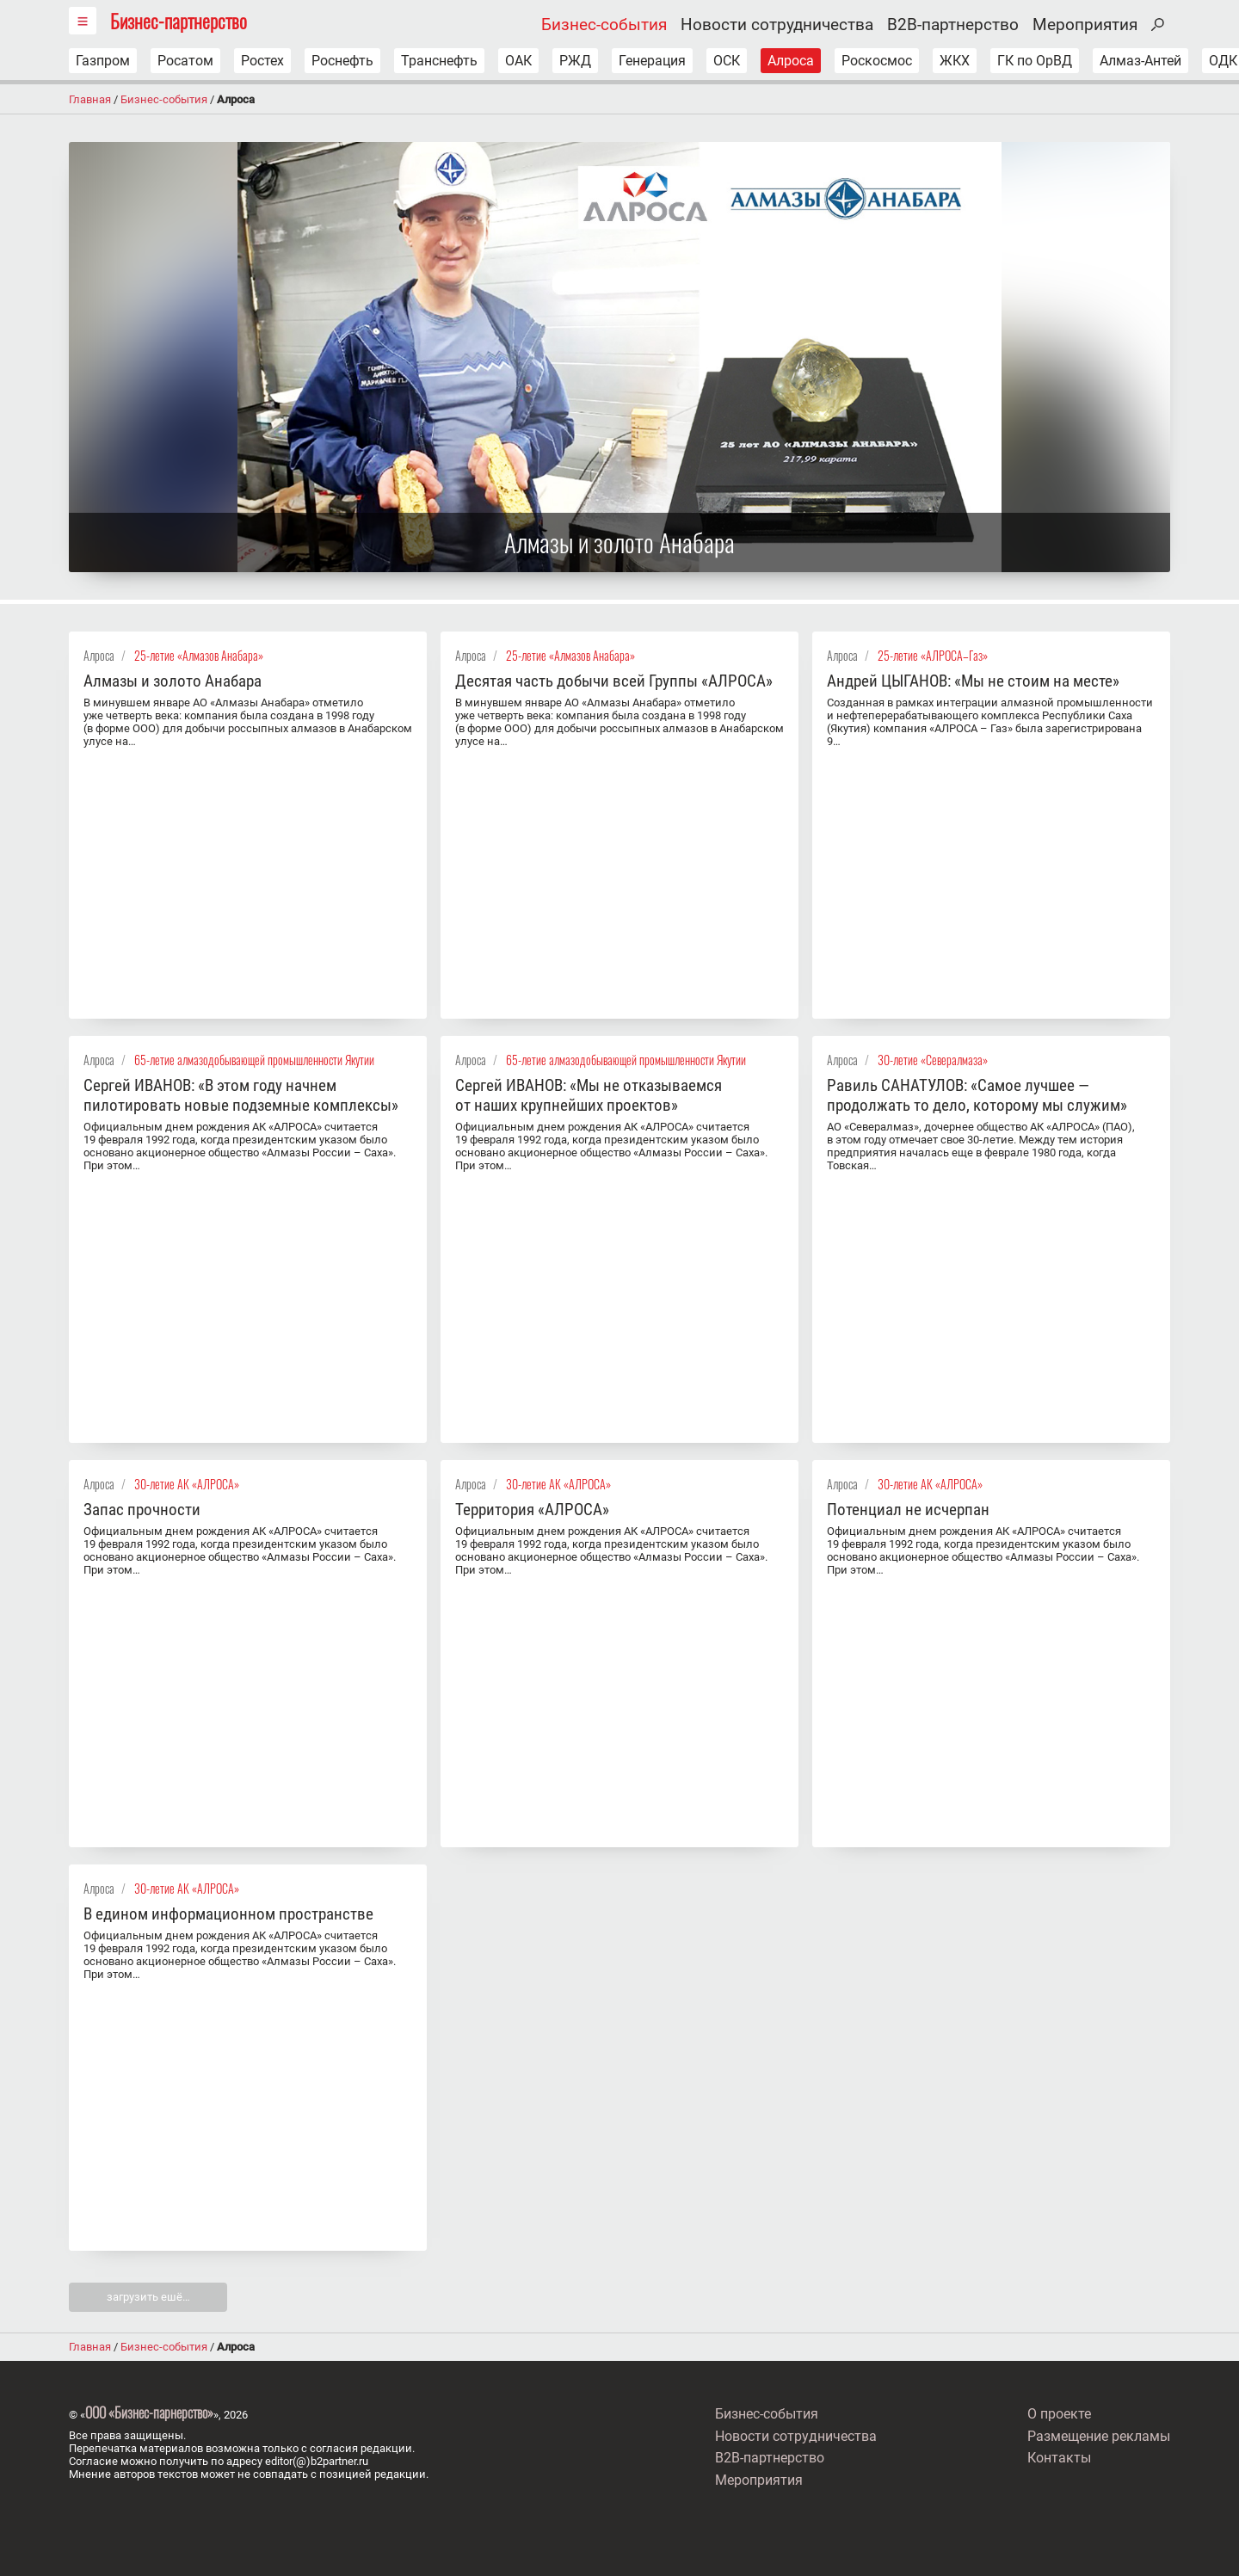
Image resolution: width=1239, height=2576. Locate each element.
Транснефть (439, 60)
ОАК (518, 60)
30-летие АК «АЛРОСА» (186, 1484)
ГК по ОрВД (1034, 60)
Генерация (652, 60)
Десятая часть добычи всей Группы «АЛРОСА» (614, 681)
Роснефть (342, 60)
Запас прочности (141, 1509)
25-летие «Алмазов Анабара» (198, 655)
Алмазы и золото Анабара (172, 681)
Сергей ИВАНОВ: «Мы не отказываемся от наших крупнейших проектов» (588, 1095)
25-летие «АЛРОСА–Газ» (933, 655)
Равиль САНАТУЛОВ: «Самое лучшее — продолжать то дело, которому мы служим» (977, 1095)
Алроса (790, 60)
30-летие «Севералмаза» (933, 1060)
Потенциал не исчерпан (908, 1509)
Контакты (1059, 2458)
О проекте (1059, 2414)
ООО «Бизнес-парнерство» (149, 2412)
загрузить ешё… (148, 2296)
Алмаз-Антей (1140, 60)
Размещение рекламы (1098, 2436)
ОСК (726, 60)
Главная (90, 99)
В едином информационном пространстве (228, 1914)
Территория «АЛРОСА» (532, 1509)
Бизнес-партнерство (178, 20)
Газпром (103, 60)
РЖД (575, 60)
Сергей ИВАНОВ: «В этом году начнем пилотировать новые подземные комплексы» (240, 1095)
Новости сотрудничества (777, 25)
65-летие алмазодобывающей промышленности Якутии (254, 1060)
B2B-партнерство (953, 25)
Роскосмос (876, 60)
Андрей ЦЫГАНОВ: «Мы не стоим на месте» (973, 681)
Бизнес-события (604, 25)
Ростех (262, 60)
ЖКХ (955, 60)
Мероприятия (1084, 25)
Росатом (185, 60)
